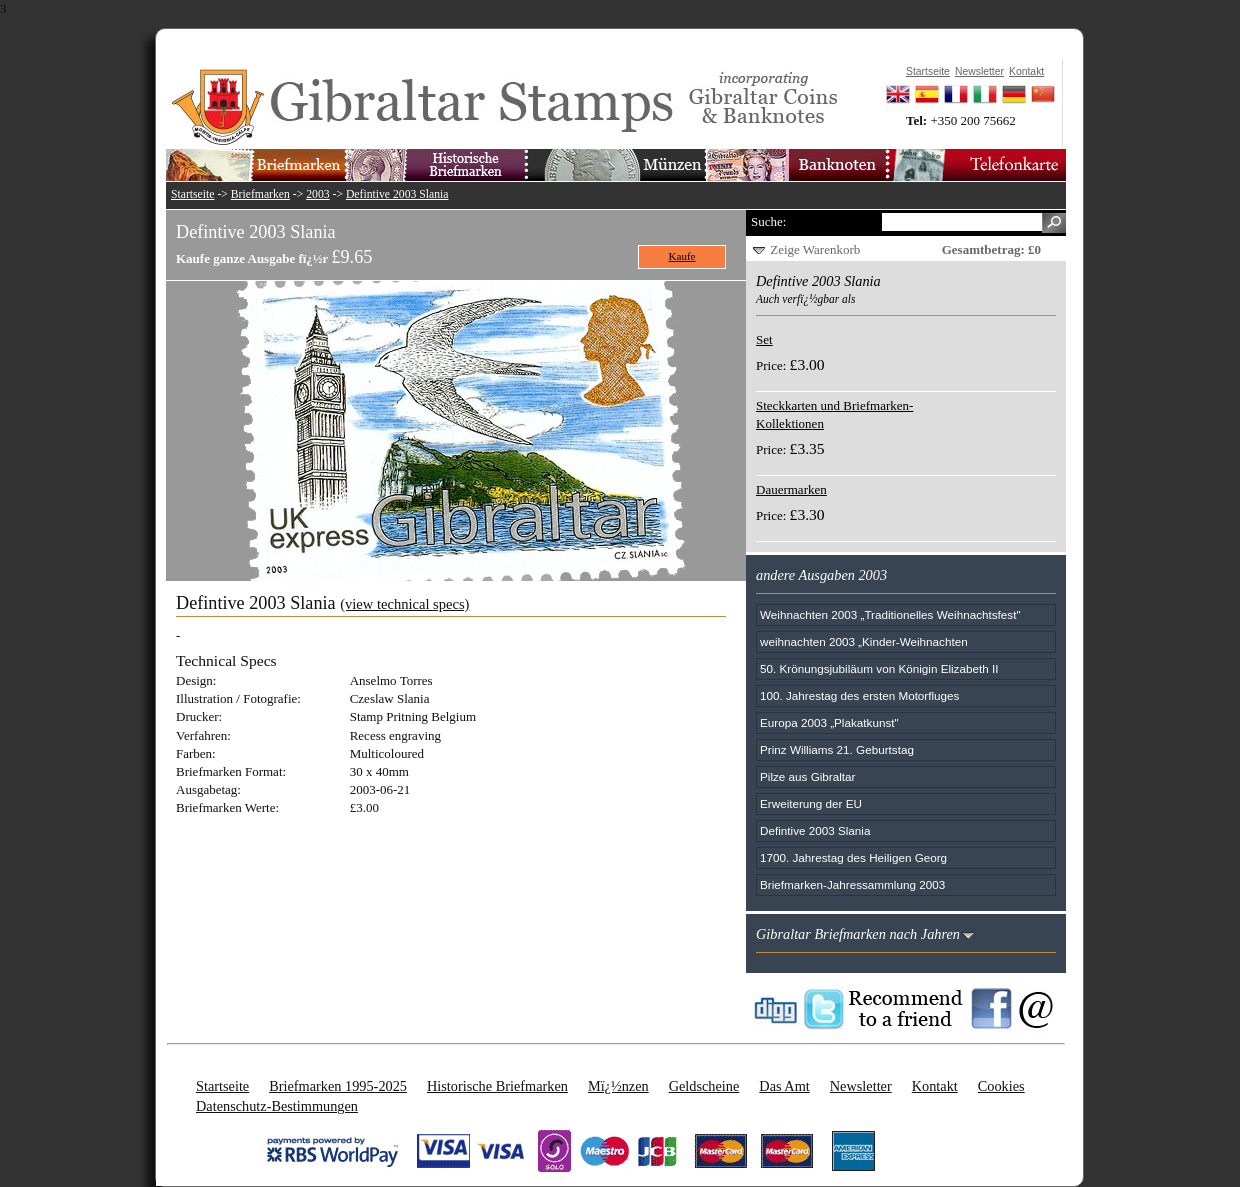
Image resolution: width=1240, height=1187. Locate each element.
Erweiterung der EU (811, 803)
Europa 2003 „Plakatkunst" (829, 722)
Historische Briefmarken (497, 1086)
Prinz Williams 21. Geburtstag (837, 749)
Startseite (193, 194)
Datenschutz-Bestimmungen (277, 1106)
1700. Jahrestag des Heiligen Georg (853, 857)
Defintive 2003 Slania (397, 194)
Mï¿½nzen (618, 1086)
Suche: (768, 221)
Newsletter (861, 1086)
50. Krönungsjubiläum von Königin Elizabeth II (879, 668)
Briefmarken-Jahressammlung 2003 (852, 884)
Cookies (1001, 1086)
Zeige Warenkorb (815, 249)
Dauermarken (791, 489)
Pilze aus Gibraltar (808, 776)
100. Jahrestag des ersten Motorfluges (859, 695)
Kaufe (682, 256)
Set (764, 339)
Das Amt (784, 1086)
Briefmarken (260, 194)
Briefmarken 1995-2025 (338, 1086)
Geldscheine (704, 1086)
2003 (317, 194)
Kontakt (935, 1086)
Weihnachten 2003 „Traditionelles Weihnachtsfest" (890, 614)
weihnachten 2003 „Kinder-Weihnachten (864, 641)
